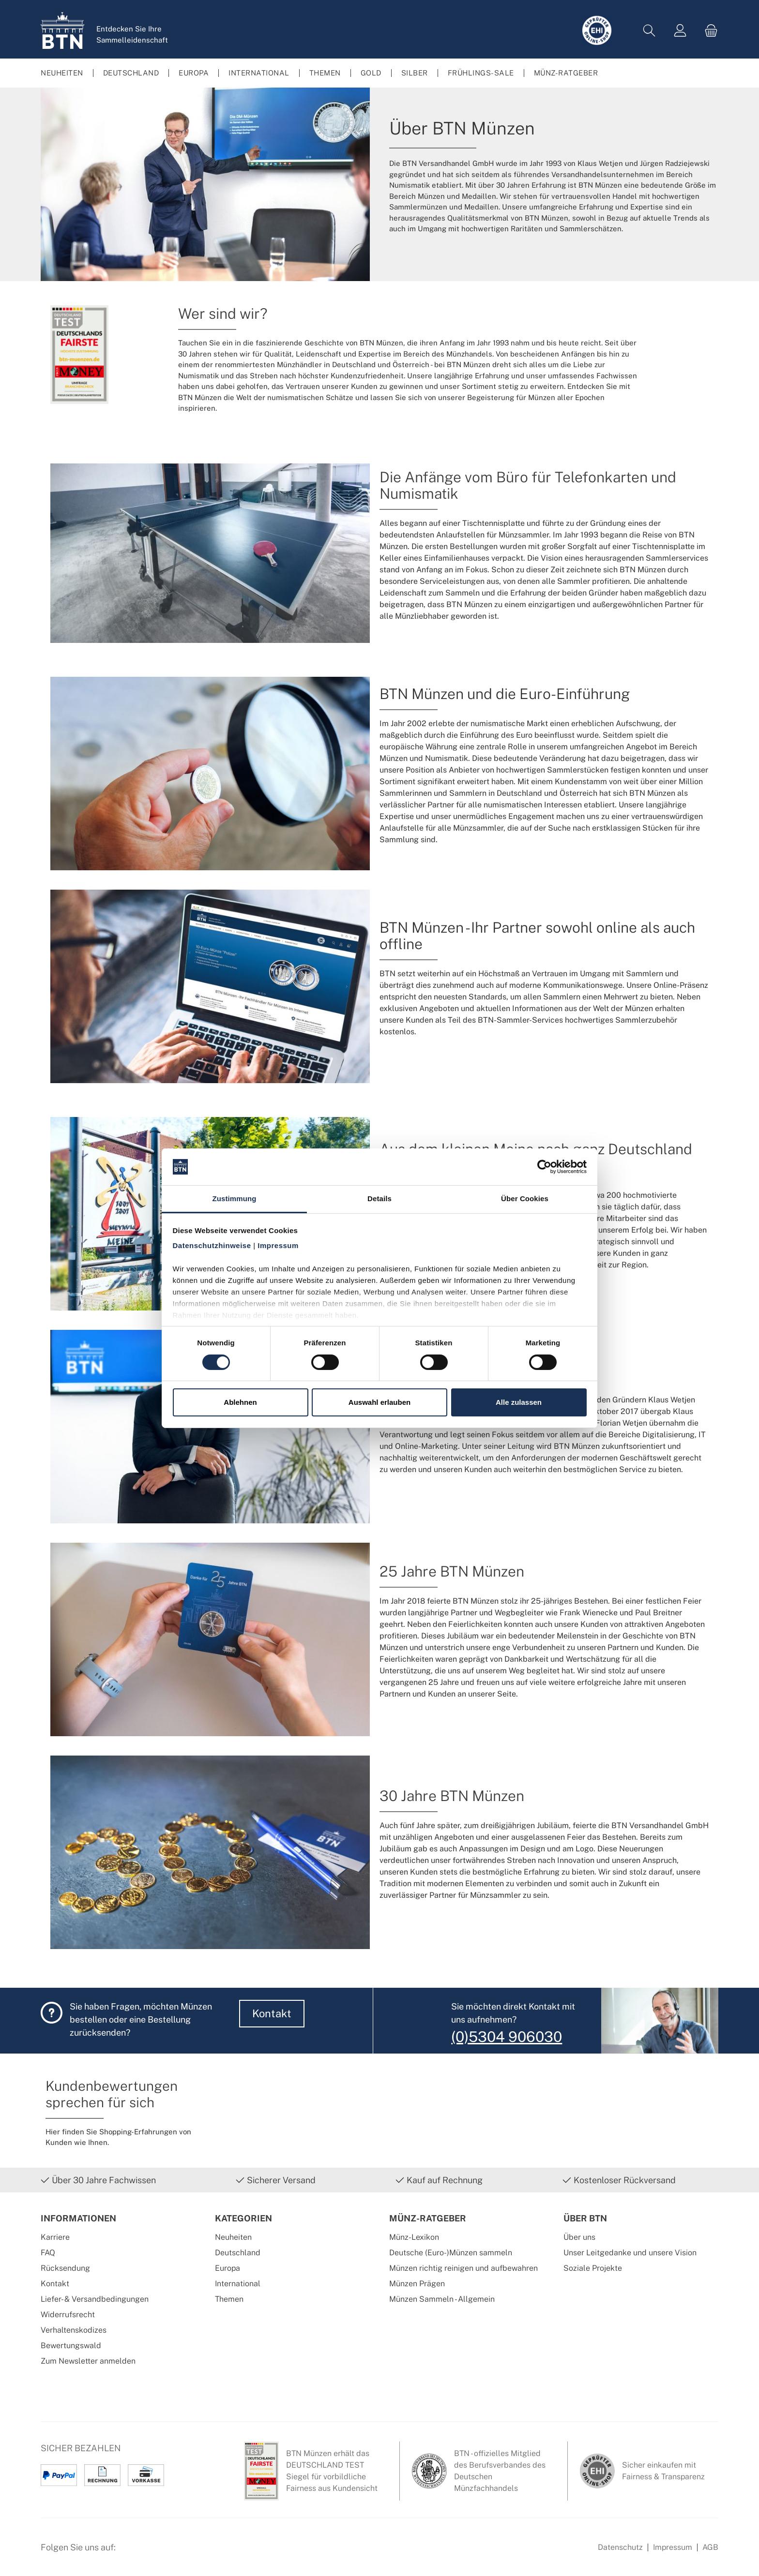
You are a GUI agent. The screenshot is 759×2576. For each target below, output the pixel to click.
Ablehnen (240, 1402)
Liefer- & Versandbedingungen (95, 2299)
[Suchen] (649, 31)
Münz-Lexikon (414, 2237)
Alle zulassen (519, 1402)
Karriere (55, 2237)
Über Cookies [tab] (524, 1198)
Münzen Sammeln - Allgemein (442, 2299)
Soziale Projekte (592, 2268)
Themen (229, 2299)
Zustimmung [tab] (235, 1198)
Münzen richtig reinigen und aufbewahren (463, 2268)
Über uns (579, 2237)
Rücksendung (65, 2268)
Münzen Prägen (417, 2283)
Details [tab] (379, 1198)
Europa (227, 2268)
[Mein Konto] (680, 31)
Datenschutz (620, 2547)
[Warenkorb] (708, 31)
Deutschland (237, 2252)
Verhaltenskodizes (73, 2330)
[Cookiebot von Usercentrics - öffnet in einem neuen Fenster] (544, 1167)
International (237, 2283)
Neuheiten (233, 2237)
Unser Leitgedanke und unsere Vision (630, 2252)
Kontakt (271, 2013)
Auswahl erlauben (379, 1402)
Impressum (672, 2547)
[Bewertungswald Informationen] (178, 2552)
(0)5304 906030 (506, 2036)
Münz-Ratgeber (427, 2218)
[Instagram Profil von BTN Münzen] (155, 2552)
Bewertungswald (71, 2345)
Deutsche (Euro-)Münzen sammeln (450, 2252)
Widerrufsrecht (68, 2314)
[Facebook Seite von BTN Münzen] (131, 2552)
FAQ (48, 2252)
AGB (710, 2547)
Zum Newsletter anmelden (88, 2361)
